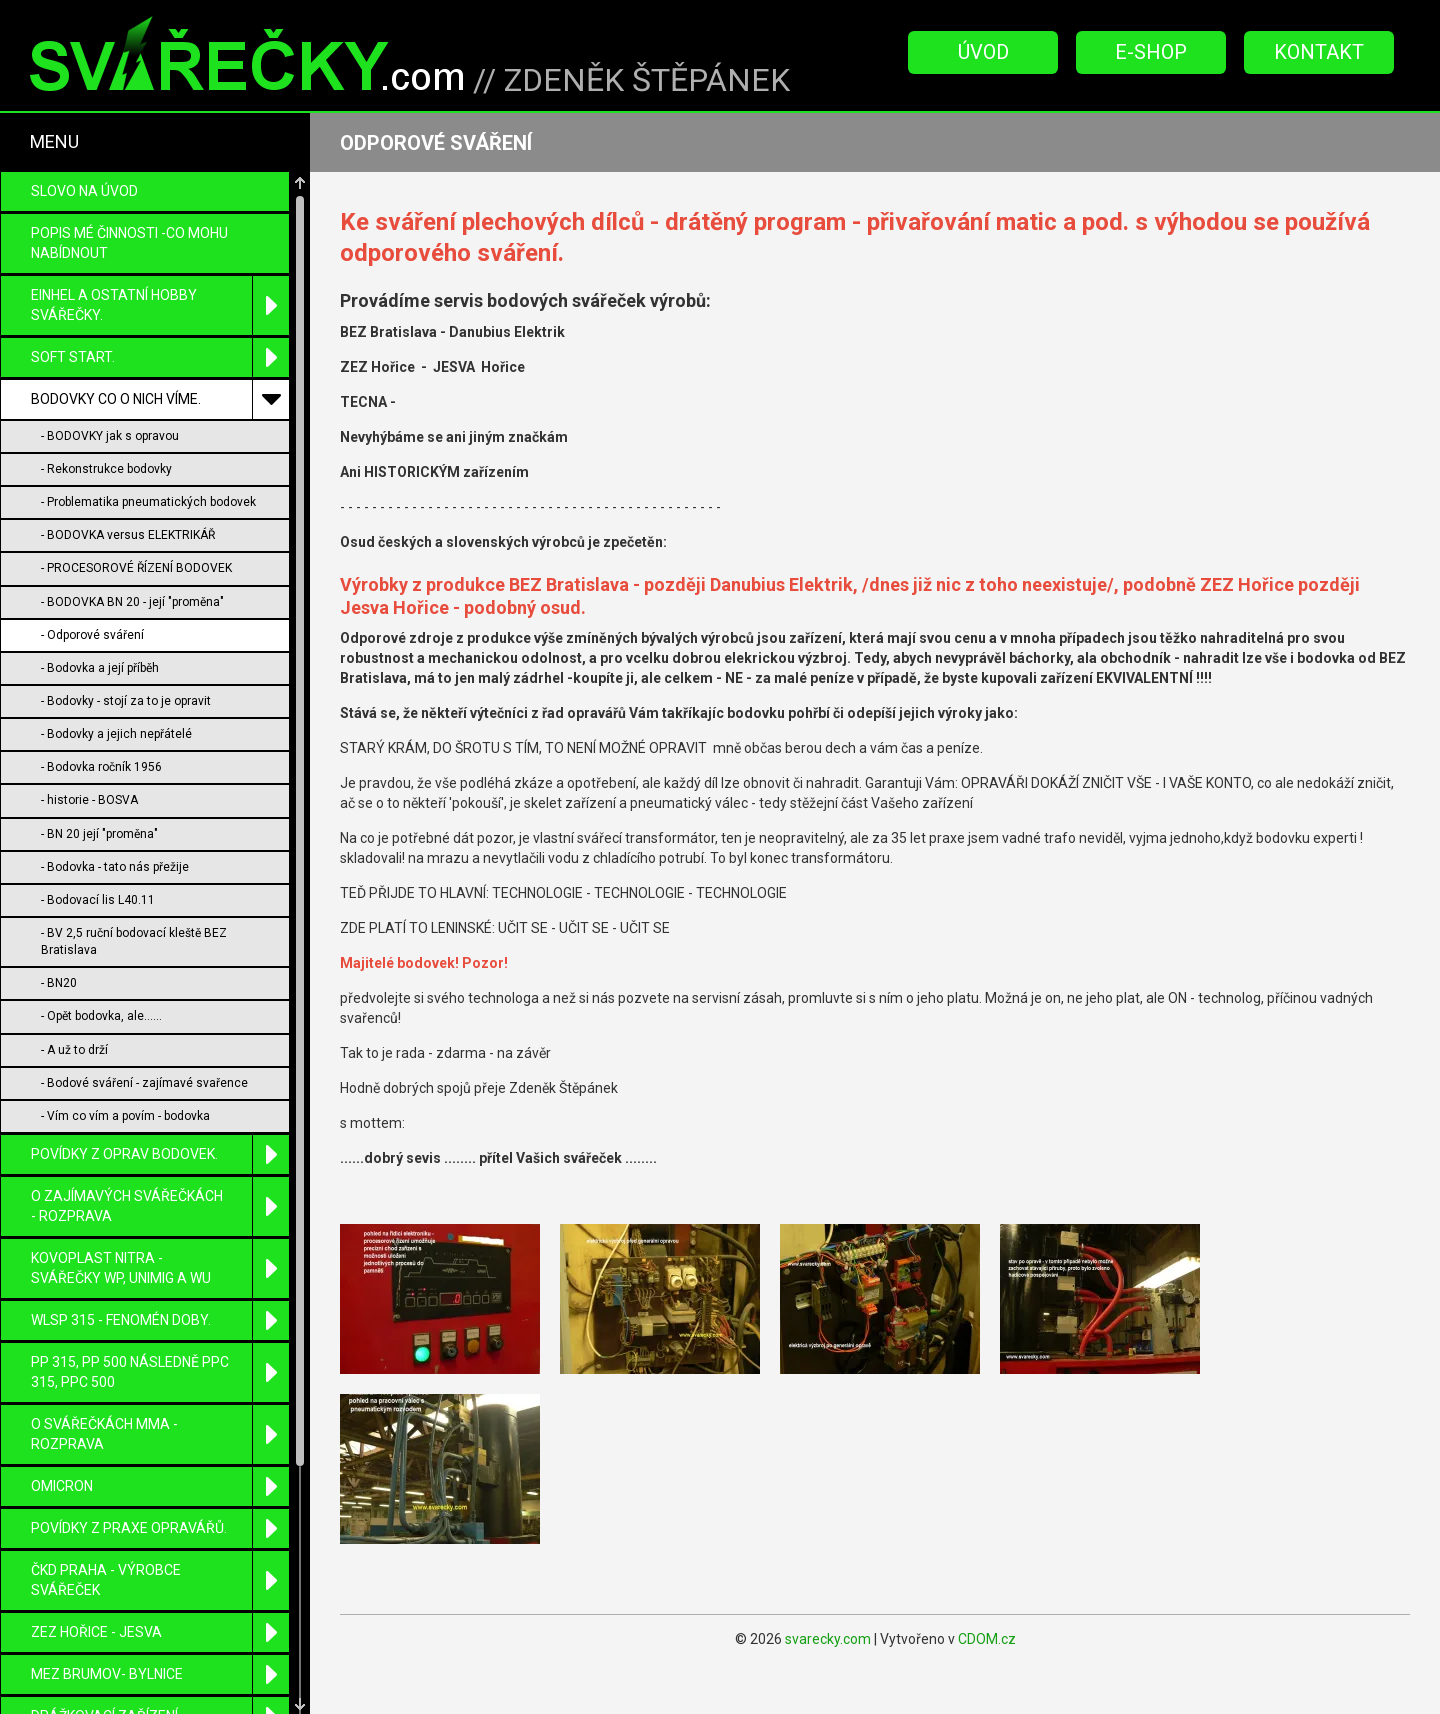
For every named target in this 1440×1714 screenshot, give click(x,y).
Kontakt (1319, 52)
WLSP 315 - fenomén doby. (160, 1320)
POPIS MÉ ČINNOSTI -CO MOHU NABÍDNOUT (129, 243)
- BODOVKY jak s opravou (110, 436)
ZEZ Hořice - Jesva (160, 1632)
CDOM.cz (987, 1639)
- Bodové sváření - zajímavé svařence (144, 1083)
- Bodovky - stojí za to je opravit (126, 701)
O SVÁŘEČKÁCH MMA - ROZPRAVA (160, 1434)
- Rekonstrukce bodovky (106, 469)
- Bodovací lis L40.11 (98, 900)
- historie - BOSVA (89, 800)
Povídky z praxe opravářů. (160, 1528)
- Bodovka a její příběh (100, 668)
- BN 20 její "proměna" (99, 834)
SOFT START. (160, 357)
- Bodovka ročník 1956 (101, 767)
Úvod (983, 52)
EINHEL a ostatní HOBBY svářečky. (160, 305)
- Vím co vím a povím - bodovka (125, 1116)
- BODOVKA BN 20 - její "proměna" (132, 602)
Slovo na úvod (84, 191)
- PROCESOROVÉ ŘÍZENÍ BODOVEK (136, 568)
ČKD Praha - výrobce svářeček (160, 1580)
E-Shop (1151, 52)
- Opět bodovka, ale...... (101, 1016)
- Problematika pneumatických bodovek (148, 502)
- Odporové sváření (92, 635)
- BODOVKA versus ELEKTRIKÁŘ (128, 535)
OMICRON (160, 1486)
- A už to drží (74, 1050)
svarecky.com (828, 1639)
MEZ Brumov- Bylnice (160, 1674)
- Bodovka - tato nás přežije (115, 867)
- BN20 (59, 983)
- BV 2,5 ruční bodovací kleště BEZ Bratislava (134, 941)
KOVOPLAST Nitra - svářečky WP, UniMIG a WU (160, 1268)
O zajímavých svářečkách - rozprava (160, 1206)
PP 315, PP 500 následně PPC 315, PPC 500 (160, 1372)
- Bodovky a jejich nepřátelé (116, 734)
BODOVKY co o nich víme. (160, 399)
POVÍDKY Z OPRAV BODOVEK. (160, 1154)
